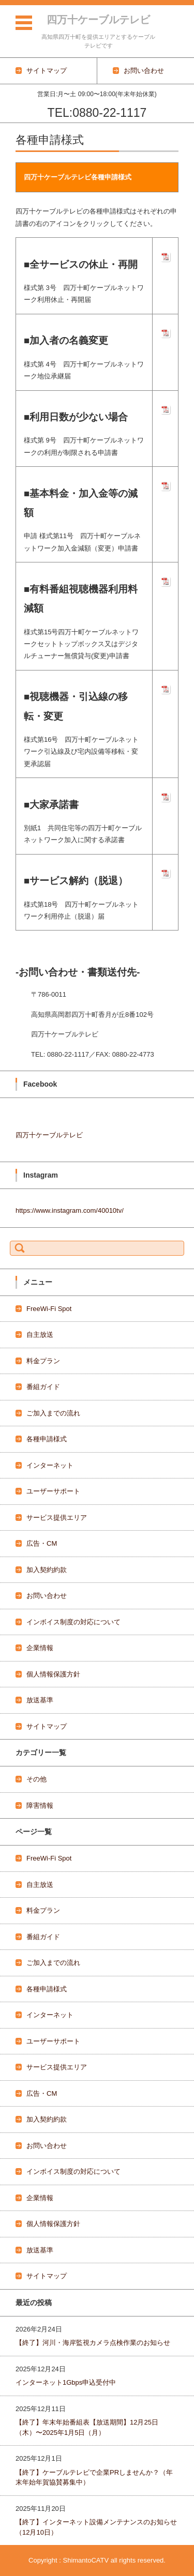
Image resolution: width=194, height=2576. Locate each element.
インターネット (49, 1465)
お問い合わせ (46, 1595)
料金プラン (43, 1361)
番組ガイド (43, 1387)
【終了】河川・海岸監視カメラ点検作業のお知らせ (93, 2342)
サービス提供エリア (56, 1517)
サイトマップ (46, 1726)
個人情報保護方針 (53, 1674)
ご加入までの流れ (53, 1413)
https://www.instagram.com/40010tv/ (70, 1210)
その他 (36, 1779)
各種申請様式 (46, 1439)
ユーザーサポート (53, 1491)
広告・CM (41, 1543)
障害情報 (39, 1805)
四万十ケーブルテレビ (98, 19)
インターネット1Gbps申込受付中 (66, 2382)
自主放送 (39, 1334)
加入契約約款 (46, 1570)
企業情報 (39, 1648)
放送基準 (39, 1700)
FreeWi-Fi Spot (48, 1309)
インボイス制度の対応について (73, 1622)
